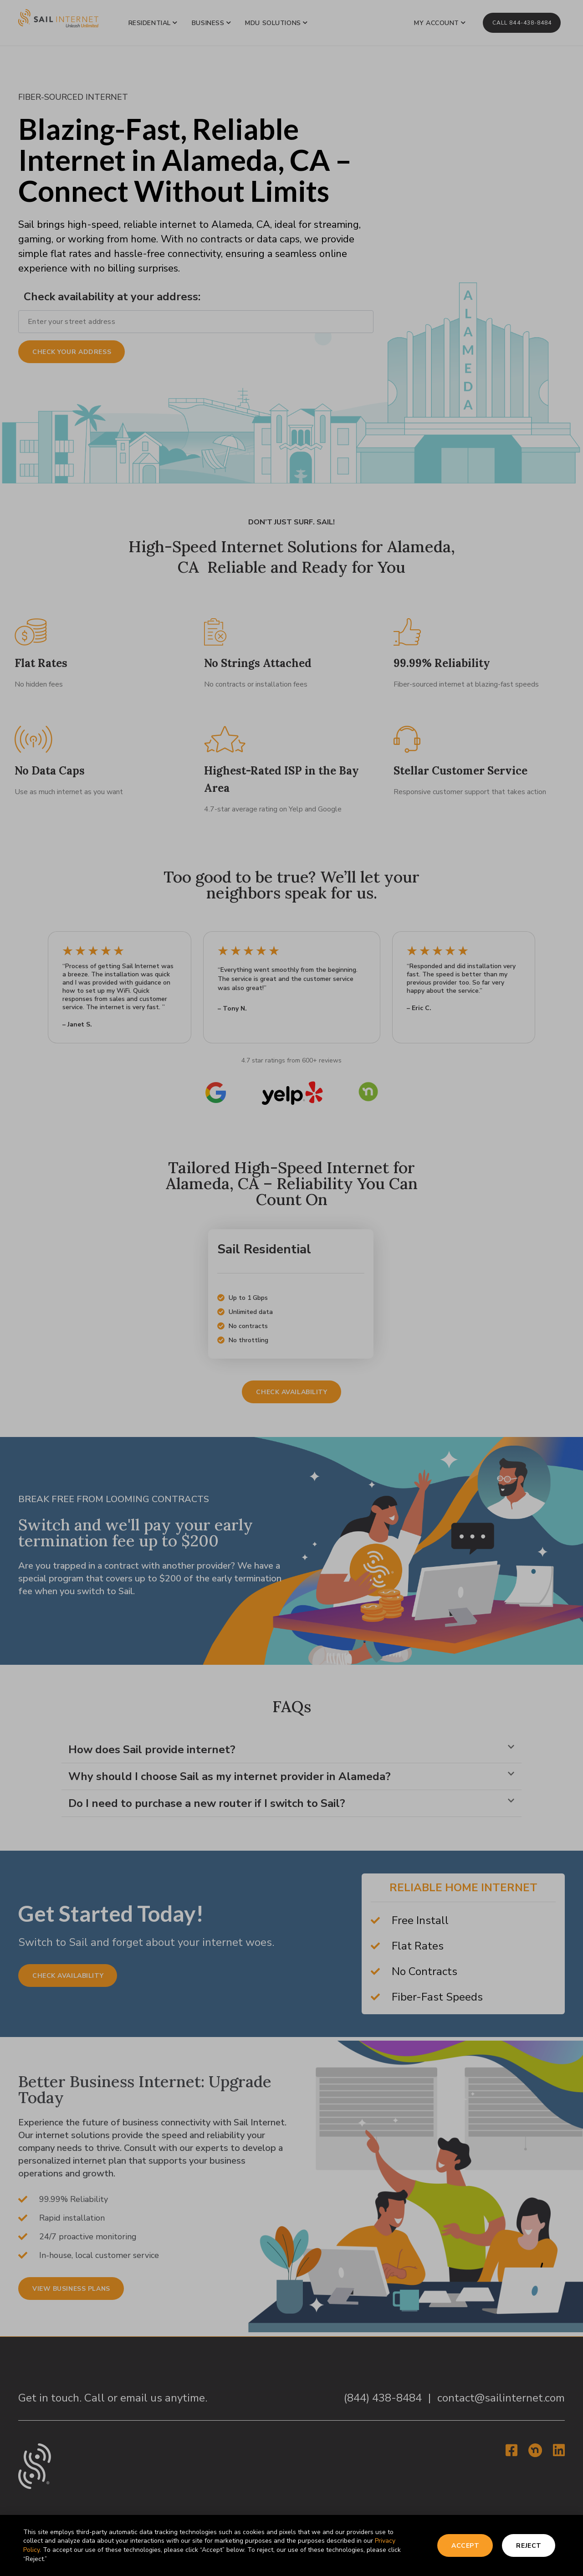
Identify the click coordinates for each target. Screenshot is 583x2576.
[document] (291, 1288)
